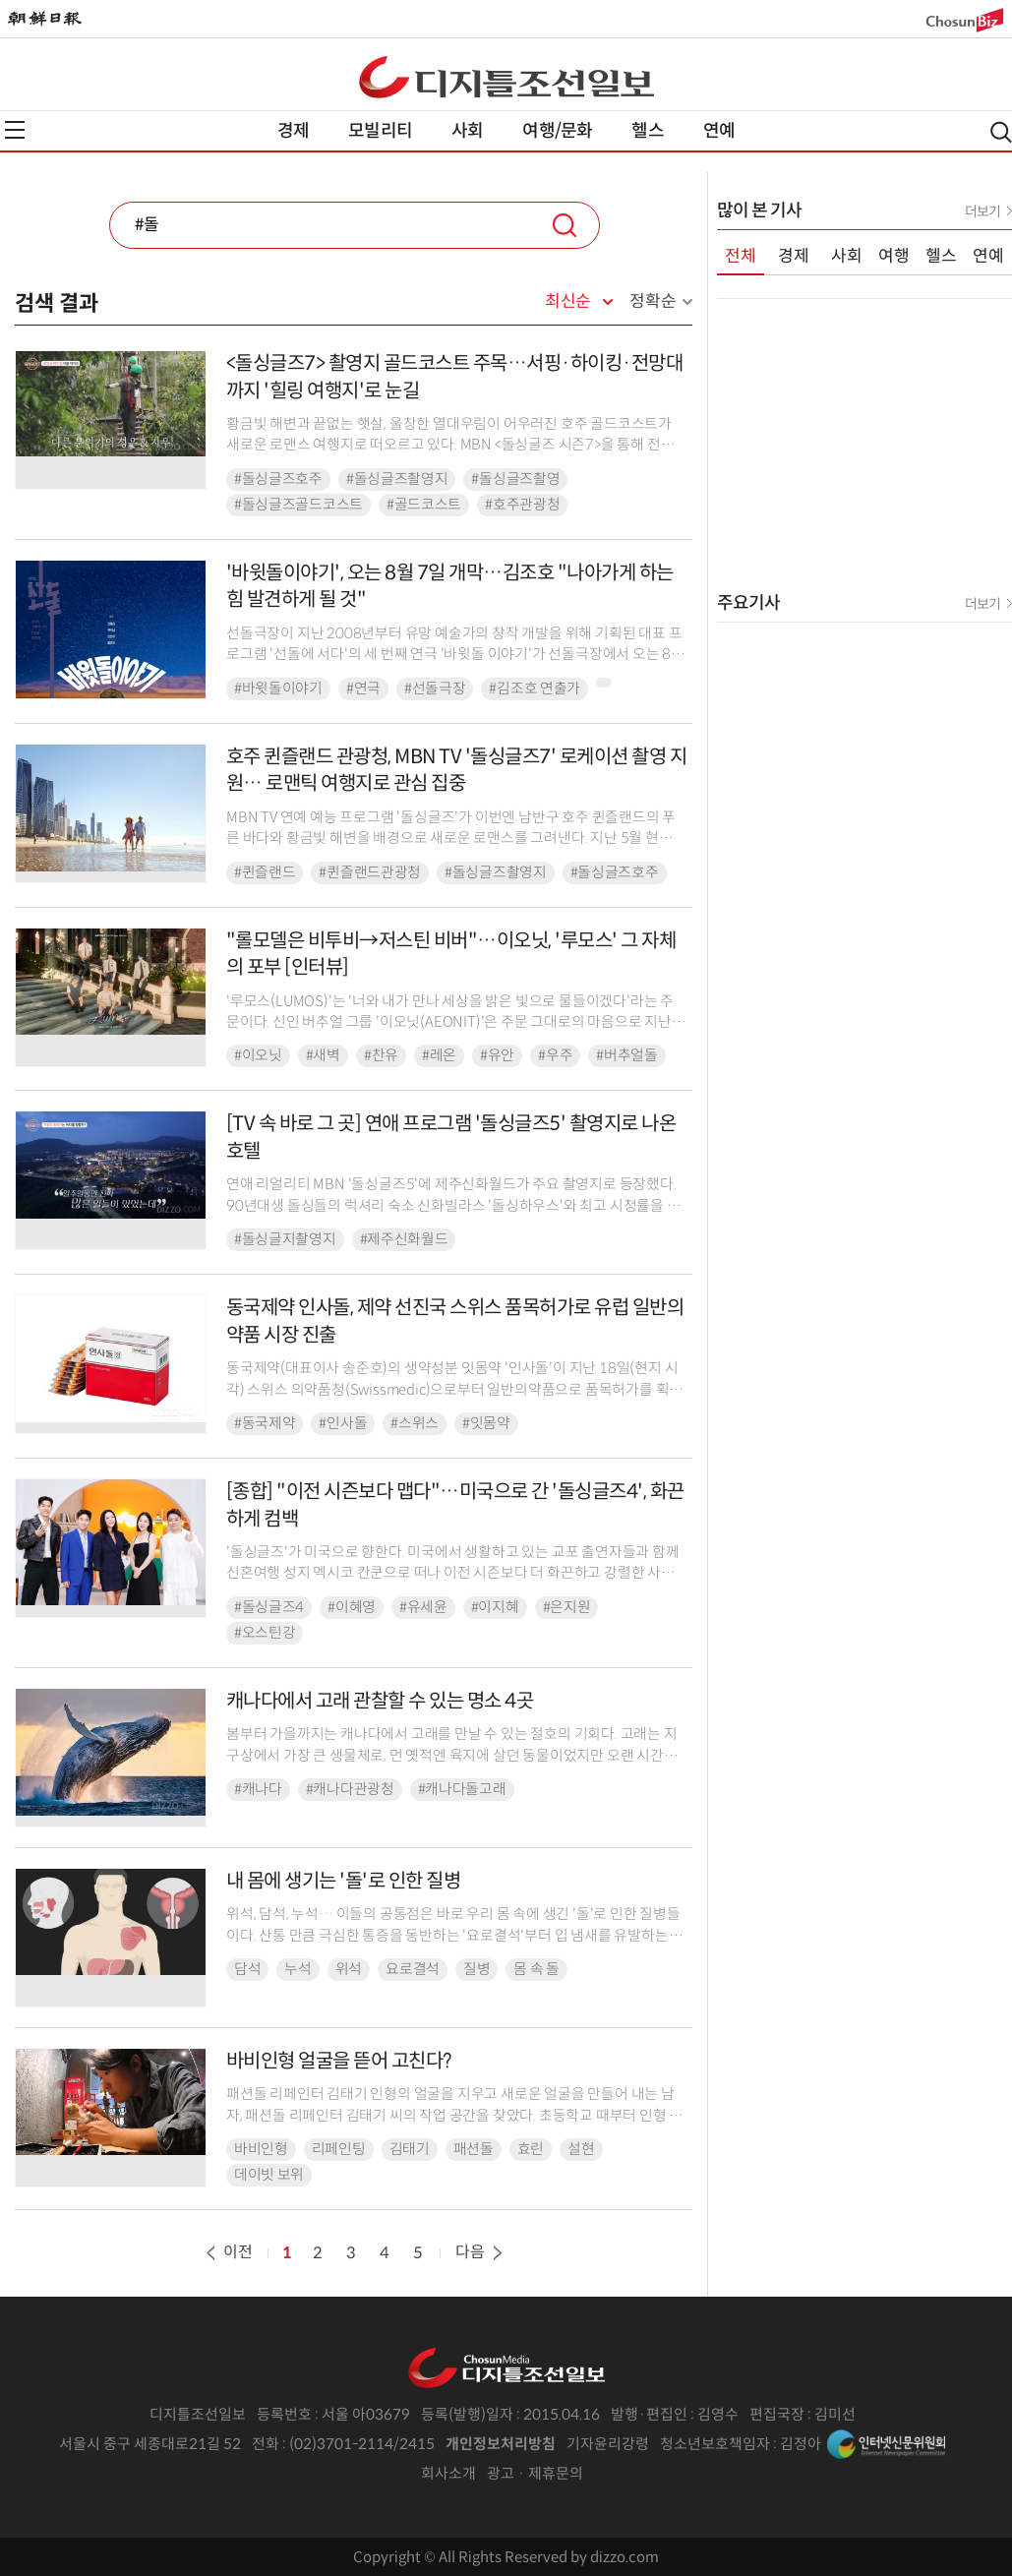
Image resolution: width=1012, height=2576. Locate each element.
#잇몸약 (486, 1423)
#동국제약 (265, 1423)
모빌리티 (380, 131)
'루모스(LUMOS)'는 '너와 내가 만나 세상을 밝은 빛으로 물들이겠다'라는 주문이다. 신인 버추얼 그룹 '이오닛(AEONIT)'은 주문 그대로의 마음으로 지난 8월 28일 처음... (455, 1022)
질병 (476, 1969)
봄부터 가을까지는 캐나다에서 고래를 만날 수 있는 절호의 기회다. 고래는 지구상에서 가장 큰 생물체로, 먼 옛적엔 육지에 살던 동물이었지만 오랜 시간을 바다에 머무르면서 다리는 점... (452, 1755)
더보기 (982, 211)
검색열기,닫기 (1001, 132)
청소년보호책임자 (715, 2443)
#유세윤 (423, 1607)
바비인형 (261, 2149)
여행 (894, 256)
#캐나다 (258, 1789)
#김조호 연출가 (534, 688)
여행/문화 (557, 131)
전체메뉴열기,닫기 (15, 130)
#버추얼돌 (627, 1055)
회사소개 (448, 2473)
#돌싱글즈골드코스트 (298, 504)
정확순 (652, 301)
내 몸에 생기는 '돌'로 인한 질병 (343, 1881)
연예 (719, 131)
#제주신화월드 (404, 1239)
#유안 (497, 1055)
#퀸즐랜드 (265, 872)
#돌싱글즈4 (269, 1607)
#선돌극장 (435, 688)
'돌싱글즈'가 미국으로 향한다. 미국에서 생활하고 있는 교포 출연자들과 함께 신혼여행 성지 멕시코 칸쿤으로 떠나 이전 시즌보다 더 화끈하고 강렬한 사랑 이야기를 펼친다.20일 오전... (453, 1573)
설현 (580, 2149)
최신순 (568, 302)
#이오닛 (258, 1055)
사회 (467, 131)
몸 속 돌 (536, 1969)
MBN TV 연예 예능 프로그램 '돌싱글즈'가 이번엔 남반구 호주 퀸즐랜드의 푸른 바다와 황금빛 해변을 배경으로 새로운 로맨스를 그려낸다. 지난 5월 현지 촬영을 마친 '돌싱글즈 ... (451, 839)
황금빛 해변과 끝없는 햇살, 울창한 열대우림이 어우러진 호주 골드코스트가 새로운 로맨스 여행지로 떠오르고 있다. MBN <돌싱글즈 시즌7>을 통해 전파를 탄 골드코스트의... (450, 445)
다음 (480, 2252)
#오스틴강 (265, 1633)
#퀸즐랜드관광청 (370, 872)
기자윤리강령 (607, 2443)
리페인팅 (339, 2149)
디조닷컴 (506, 76)
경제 (293, 131)
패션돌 (473, 2149)
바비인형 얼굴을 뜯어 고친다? (338, 2061)
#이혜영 (351, 1607)
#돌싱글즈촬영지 (397, 479)
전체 (740, 256)
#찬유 (381, 1055)
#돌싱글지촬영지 (285, 1239)
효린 (530, 2149)
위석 (348, 1969)
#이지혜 (495, 1607)
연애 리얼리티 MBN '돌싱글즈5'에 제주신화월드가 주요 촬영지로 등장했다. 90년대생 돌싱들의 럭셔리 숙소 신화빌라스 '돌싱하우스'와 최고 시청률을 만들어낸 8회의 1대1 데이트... (453, 1205)
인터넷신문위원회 (886, 2444)
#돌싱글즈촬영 (515, 479)
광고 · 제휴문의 (535, 2473)
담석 (247, 1969)
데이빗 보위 (269, 2175)
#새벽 (323, 1055)
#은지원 (567, 1607)
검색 (564, 225)
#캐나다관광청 (350, 1789)
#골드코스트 (424, 504)
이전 (227, 2252)
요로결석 (413, 1969)
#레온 (439, 1055)
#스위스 (414, 1423)
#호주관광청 (522, 504)
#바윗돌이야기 (278, 688)
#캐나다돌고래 (462, 1789)
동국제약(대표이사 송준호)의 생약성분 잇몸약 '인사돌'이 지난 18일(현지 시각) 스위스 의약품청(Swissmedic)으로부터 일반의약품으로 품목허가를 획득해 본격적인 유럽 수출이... (454, 1389)
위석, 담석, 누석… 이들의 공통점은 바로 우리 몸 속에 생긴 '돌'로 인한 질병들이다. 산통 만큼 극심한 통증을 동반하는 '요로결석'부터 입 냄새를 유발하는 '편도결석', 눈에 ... (453, 1935)
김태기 (409, 2149)
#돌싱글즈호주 (278, 479)
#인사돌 (343, 1423)
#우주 (555, 1055)
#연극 (363, 688)
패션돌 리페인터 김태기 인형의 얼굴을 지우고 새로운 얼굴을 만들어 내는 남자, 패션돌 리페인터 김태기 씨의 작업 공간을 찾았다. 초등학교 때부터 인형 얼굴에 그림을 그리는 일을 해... (454, 2115)
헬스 (647, 131)
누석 (297, 1969)
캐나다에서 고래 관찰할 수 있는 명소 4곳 (380, 1701)
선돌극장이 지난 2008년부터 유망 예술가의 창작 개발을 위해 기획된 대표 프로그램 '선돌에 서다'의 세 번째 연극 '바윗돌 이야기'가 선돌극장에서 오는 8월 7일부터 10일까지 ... (455, 655)
